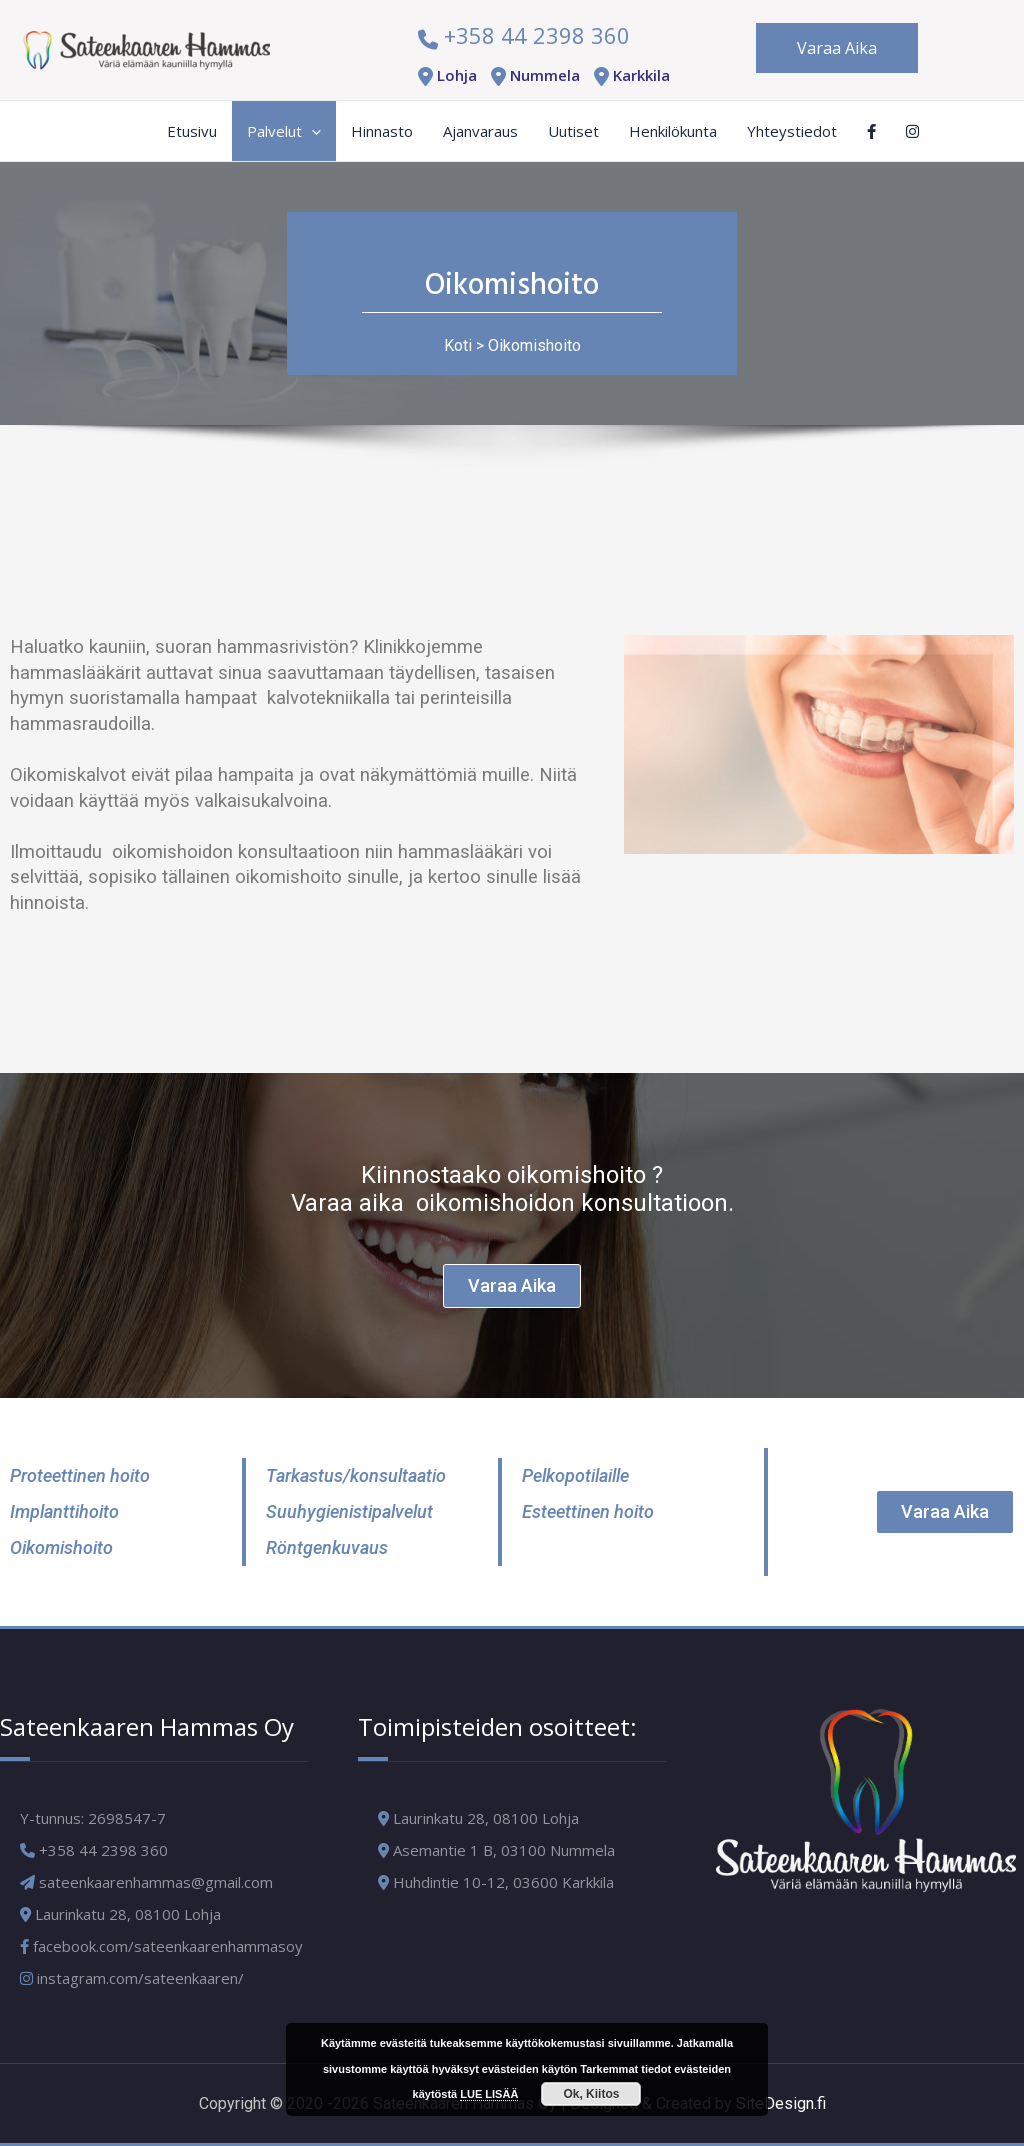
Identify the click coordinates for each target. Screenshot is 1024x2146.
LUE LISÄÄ (489, 2094)
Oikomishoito (534, 345)
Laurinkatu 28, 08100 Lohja (486, 1818)
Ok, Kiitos (591, 2094)
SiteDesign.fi (781, 2103)
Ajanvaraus (480, 131)
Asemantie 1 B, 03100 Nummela (504, 1850)
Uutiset (573, 131)
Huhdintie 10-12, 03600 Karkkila (503, 1882)
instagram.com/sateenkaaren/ (132, 1978)
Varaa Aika (837, 48)
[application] (311, 131)
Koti (458, 345)
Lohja (443, 75)
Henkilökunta (673, 131)
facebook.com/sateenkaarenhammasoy (161, 1946)
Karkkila (628, 75)
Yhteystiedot (792, 131)
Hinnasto (382, 131)
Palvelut (284, 131)
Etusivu (192, 131)
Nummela (531, 75)
